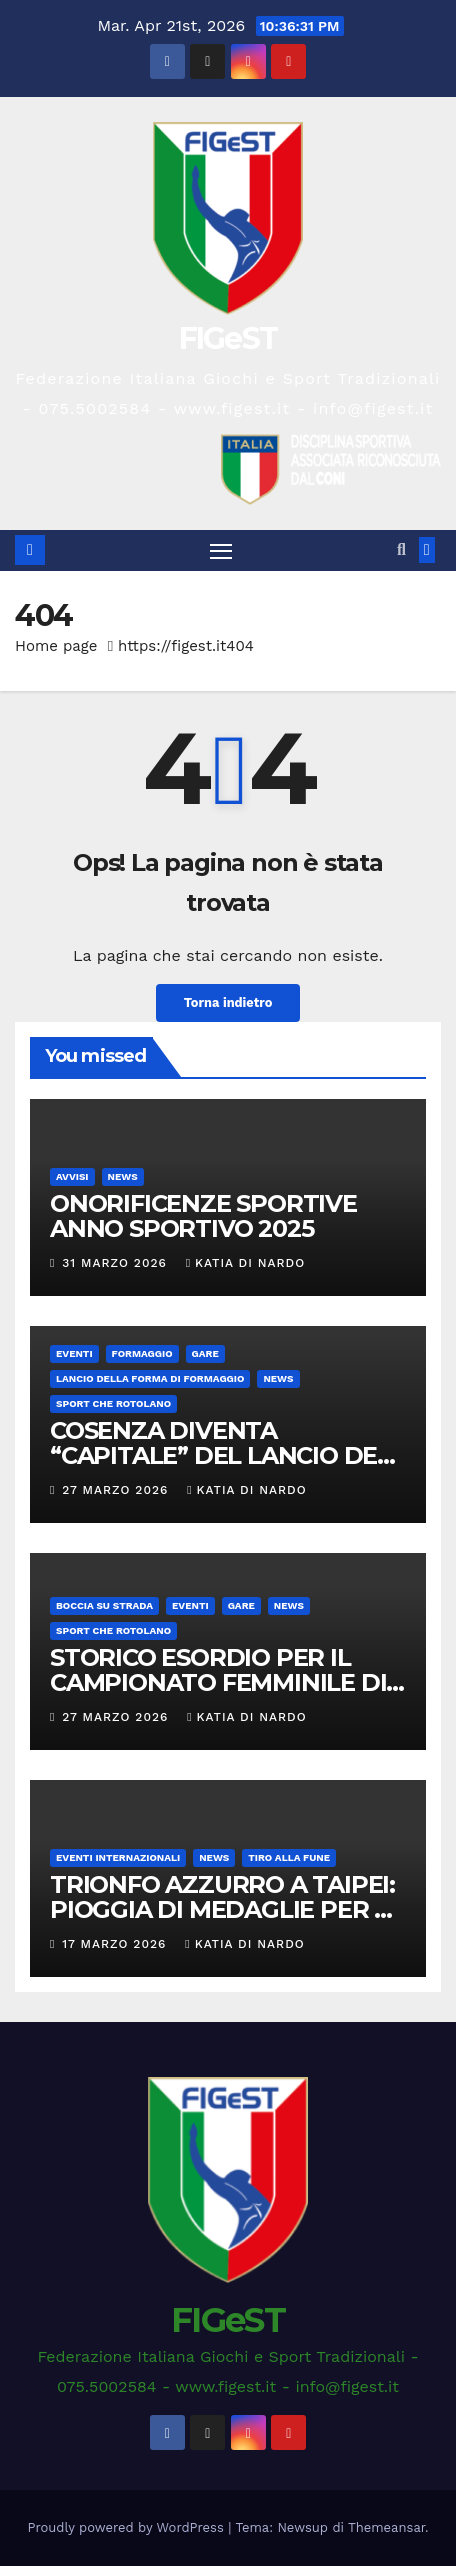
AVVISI (72, 1176)
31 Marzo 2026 (116, 1263)
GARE (205, 1353)
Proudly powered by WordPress (128, 2527)
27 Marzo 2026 (117, 1490)
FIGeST (228, 338)
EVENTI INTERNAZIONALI (118, 1857)
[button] (401, 549)
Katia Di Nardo (245, 1263)
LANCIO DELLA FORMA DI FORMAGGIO (150, 1378)
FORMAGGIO (142, 1353)
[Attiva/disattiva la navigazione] (221, 551)
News (123, 1176)
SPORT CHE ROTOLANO (113, 1403)
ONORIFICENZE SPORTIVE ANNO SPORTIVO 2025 (203, 1216)
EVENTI (74, 1353)
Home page (56, 646)
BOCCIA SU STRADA (104, 1605)
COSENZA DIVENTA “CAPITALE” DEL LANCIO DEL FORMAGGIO (220, 1455)
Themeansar (386, 2527)
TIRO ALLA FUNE (289, 1857)
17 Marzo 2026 (116, 1944)
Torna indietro (228, 1002)
